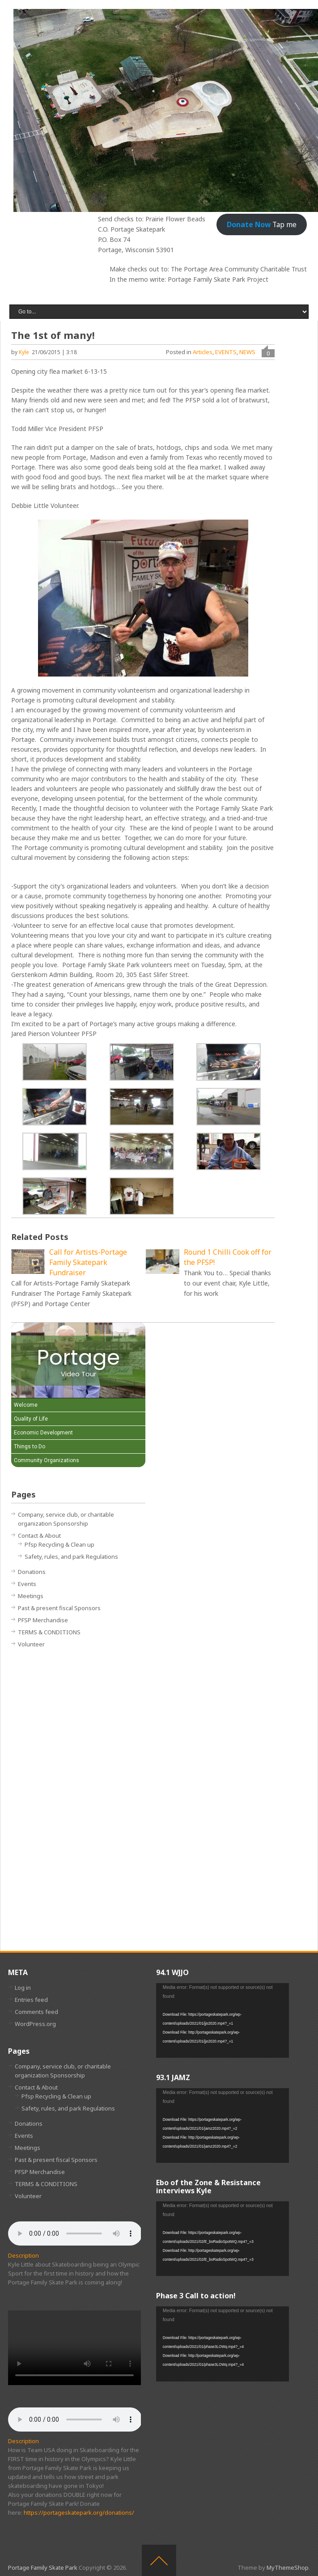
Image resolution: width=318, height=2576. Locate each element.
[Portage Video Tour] (78, 1360)
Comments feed (36, 2012)
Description (23, 2255)
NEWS (247, 352)
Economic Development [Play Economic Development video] (43, 1433)
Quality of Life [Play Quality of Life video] (31, 1419)
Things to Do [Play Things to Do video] (29, 1446)
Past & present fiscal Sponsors (59, 1608)
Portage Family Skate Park (42, 2567)
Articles (202, 352)
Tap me (262, 224)
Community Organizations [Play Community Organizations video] (46, 1460)
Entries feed (31, 2000)
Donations (32, 1572)
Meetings (30, 1596)
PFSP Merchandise (43, 1620)
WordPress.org (35, 2024)
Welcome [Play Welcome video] (26, 1405)
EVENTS (226, 352)
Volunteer (31, 1644)
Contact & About (39, 1535)
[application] (222, 2020)
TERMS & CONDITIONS (49, 1632)
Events (27, 1584)
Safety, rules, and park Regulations (71, 1556)
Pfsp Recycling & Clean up (59, 1544)
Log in (23, 1988)
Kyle (24, 352)
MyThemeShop (288, 2567)
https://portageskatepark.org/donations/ (79, 2512)
